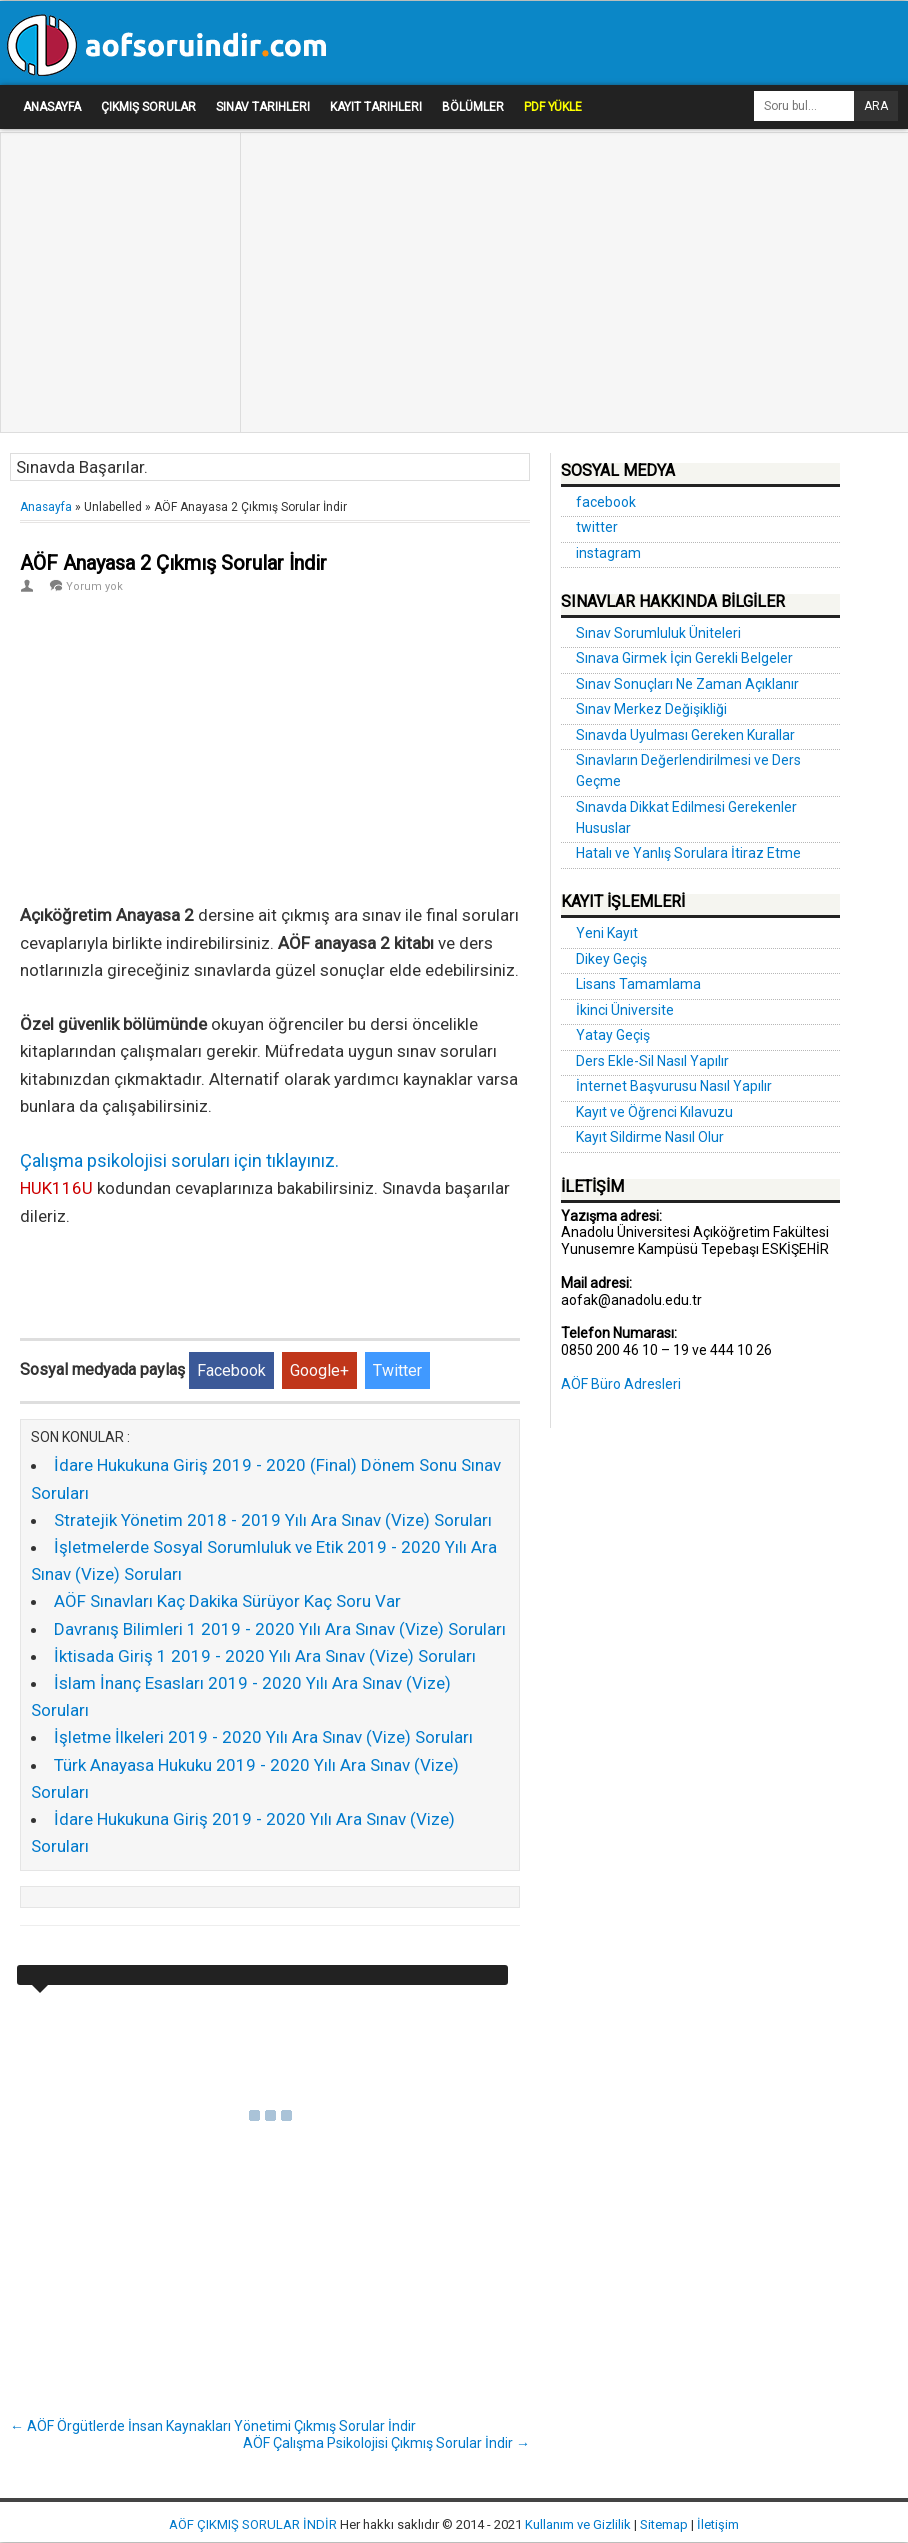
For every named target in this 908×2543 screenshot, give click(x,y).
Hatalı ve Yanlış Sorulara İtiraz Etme (688, 853)
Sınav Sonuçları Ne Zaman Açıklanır (687, 684)
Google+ (319, 1370)
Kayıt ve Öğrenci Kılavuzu (654, 1112)
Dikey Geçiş (611, 959)
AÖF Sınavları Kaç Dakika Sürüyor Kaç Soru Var (227, 1601)
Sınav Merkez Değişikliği (651, 709)
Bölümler (473, 107)
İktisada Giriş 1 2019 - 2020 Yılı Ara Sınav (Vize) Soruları (265, 1656)
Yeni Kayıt (607, 933)
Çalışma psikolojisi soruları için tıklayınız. (179, 1160)
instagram (608, 553)
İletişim (718, 2524)
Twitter (397, 1370)
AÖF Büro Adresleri (621, 1384)
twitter (597, 527)
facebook (606, 502)
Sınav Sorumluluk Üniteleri (658, 633)
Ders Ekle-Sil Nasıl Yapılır (652, 1061)
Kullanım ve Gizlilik (578, 2524)
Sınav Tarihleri (263, 107)
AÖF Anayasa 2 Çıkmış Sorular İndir (173, 563)
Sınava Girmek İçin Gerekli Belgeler (684, 658)
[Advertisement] (115, 191)
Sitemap (664, 2524)
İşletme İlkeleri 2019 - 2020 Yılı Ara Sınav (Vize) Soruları (263, 1737)
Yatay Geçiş (613, 1035)
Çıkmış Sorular (148, 107)
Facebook (231, 1370)
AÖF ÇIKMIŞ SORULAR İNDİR (253, 2524)
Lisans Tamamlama (638, 984)
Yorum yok (94, 586)
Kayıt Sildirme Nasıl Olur (650, 1137)
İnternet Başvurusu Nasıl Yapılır (674, 1086)
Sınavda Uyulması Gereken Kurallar (685, 735)
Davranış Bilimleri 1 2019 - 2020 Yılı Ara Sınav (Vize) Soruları (280, 1629)
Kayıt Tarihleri (376, 107)
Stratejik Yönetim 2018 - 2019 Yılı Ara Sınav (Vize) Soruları (273, 1520)
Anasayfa (52, 107)
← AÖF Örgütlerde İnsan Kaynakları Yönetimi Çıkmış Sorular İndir (213, 2426)
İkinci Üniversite (625, 1010)
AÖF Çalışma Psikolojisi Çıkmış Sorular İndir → (386, 2443)
